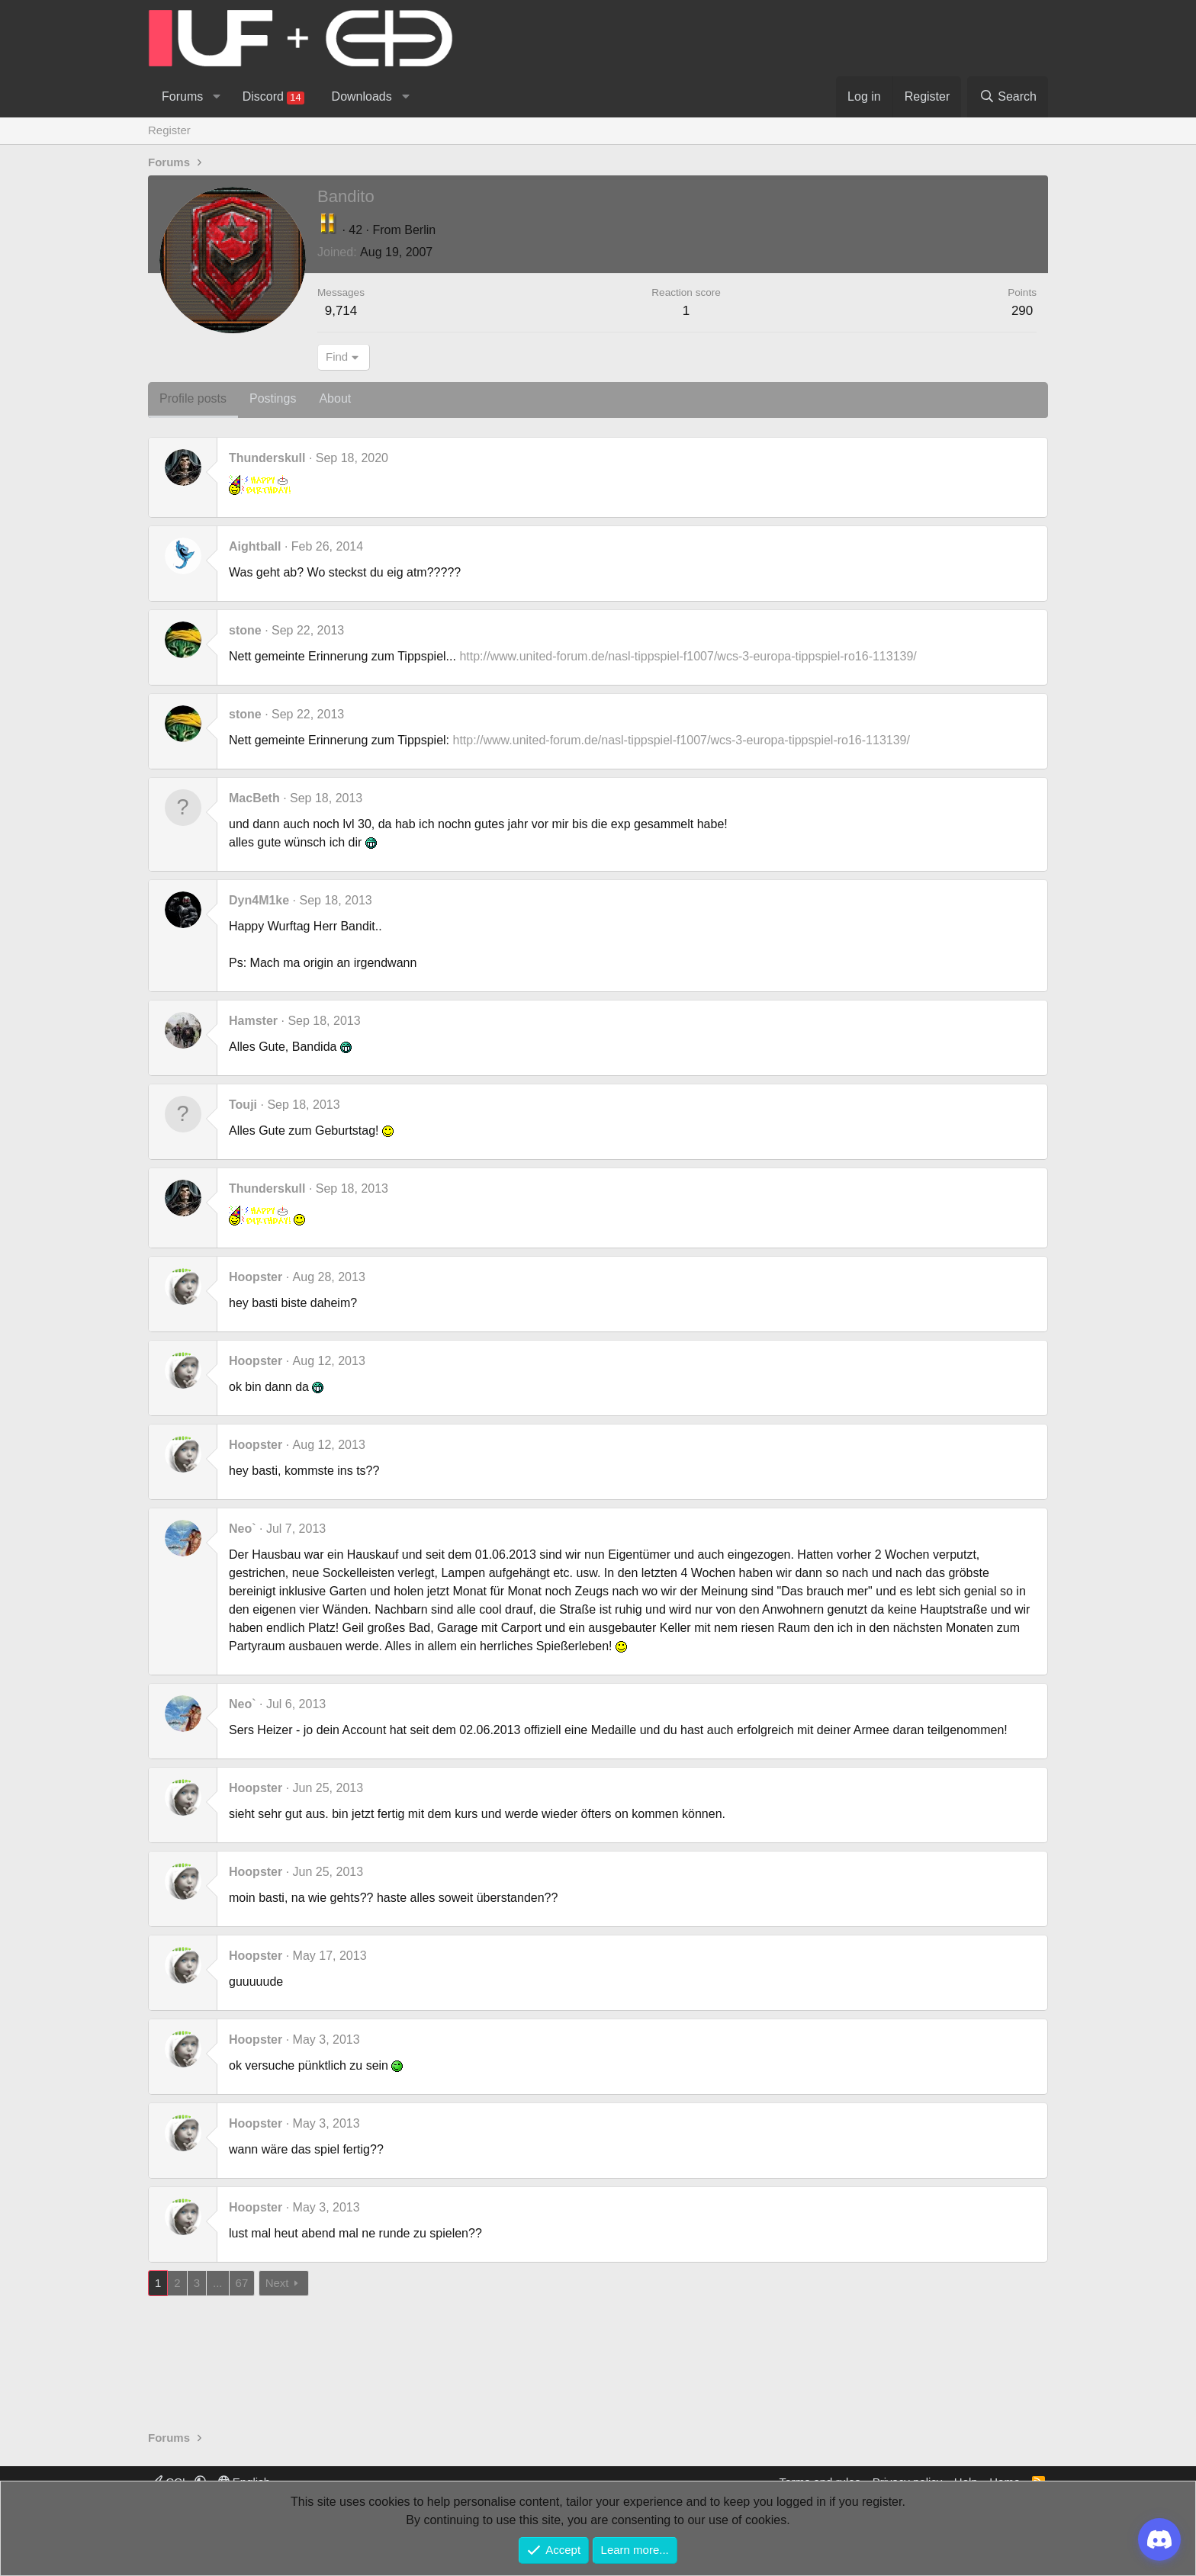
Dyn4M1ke (259, 900)
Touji (243, 1104)
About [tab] (335, 398)
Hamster (253, 1020)
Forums (182, 96)
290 (1022, 311)
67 (242, 2282)
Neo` (242, 1528)
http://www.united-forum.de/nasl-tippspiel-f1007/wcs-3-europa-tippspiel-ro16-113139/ (687, 656)
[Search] (1007, 96)
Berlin (420, 229)
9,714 (341, 311)
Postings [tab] (272, 398)
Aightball (255, 546)
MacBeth (254, 798)
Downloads (362, 96)
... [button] (218, 2282)
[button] (216, 96)
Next (277, 2282)
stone (245, 630)
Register (169, 130)
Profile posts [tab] (193, 398)
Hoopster (255, 1276)
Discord (273, 97)
